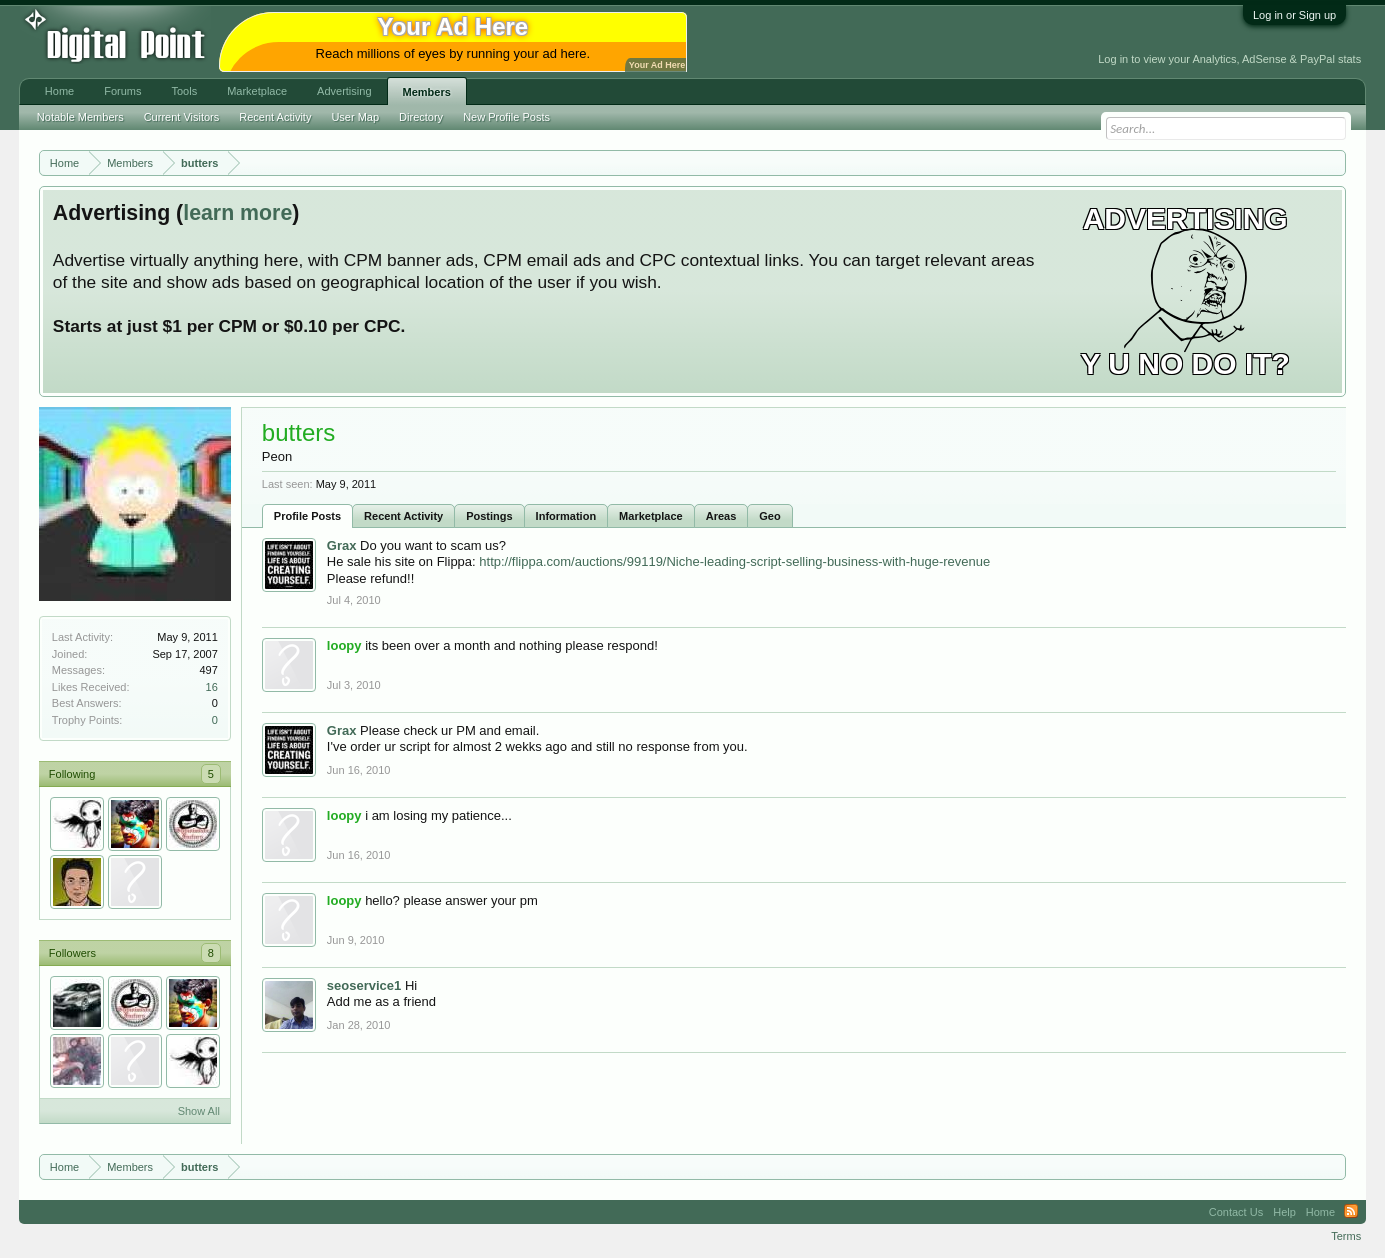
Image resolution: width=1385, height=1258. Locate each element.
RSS (1351, 1212)
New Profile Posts (506, 117)
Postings (489, 516)
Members (427, 92)
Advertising (344, 91)
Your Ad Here (657, 65)
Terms (1346, 1236)
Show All (199, 1111)
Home (59, 91)
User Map (355, 117)
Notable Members (80, 117)
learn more (237, 213)
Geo (769, 516)
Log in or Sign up (1294, 15)
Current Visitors (182, 117)
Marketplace (651, 516)
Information (566, 516)
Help (1284, 1212)
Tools (184, 91)
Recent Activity (403, 516)
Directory (421, 117)
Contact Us (1236, 1212)
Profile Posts (307, 516)
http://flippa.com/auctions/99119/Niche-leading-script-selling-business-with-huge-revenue (734, 561)
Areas (721, 516)
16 (212, 687)
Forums (122, 91)
